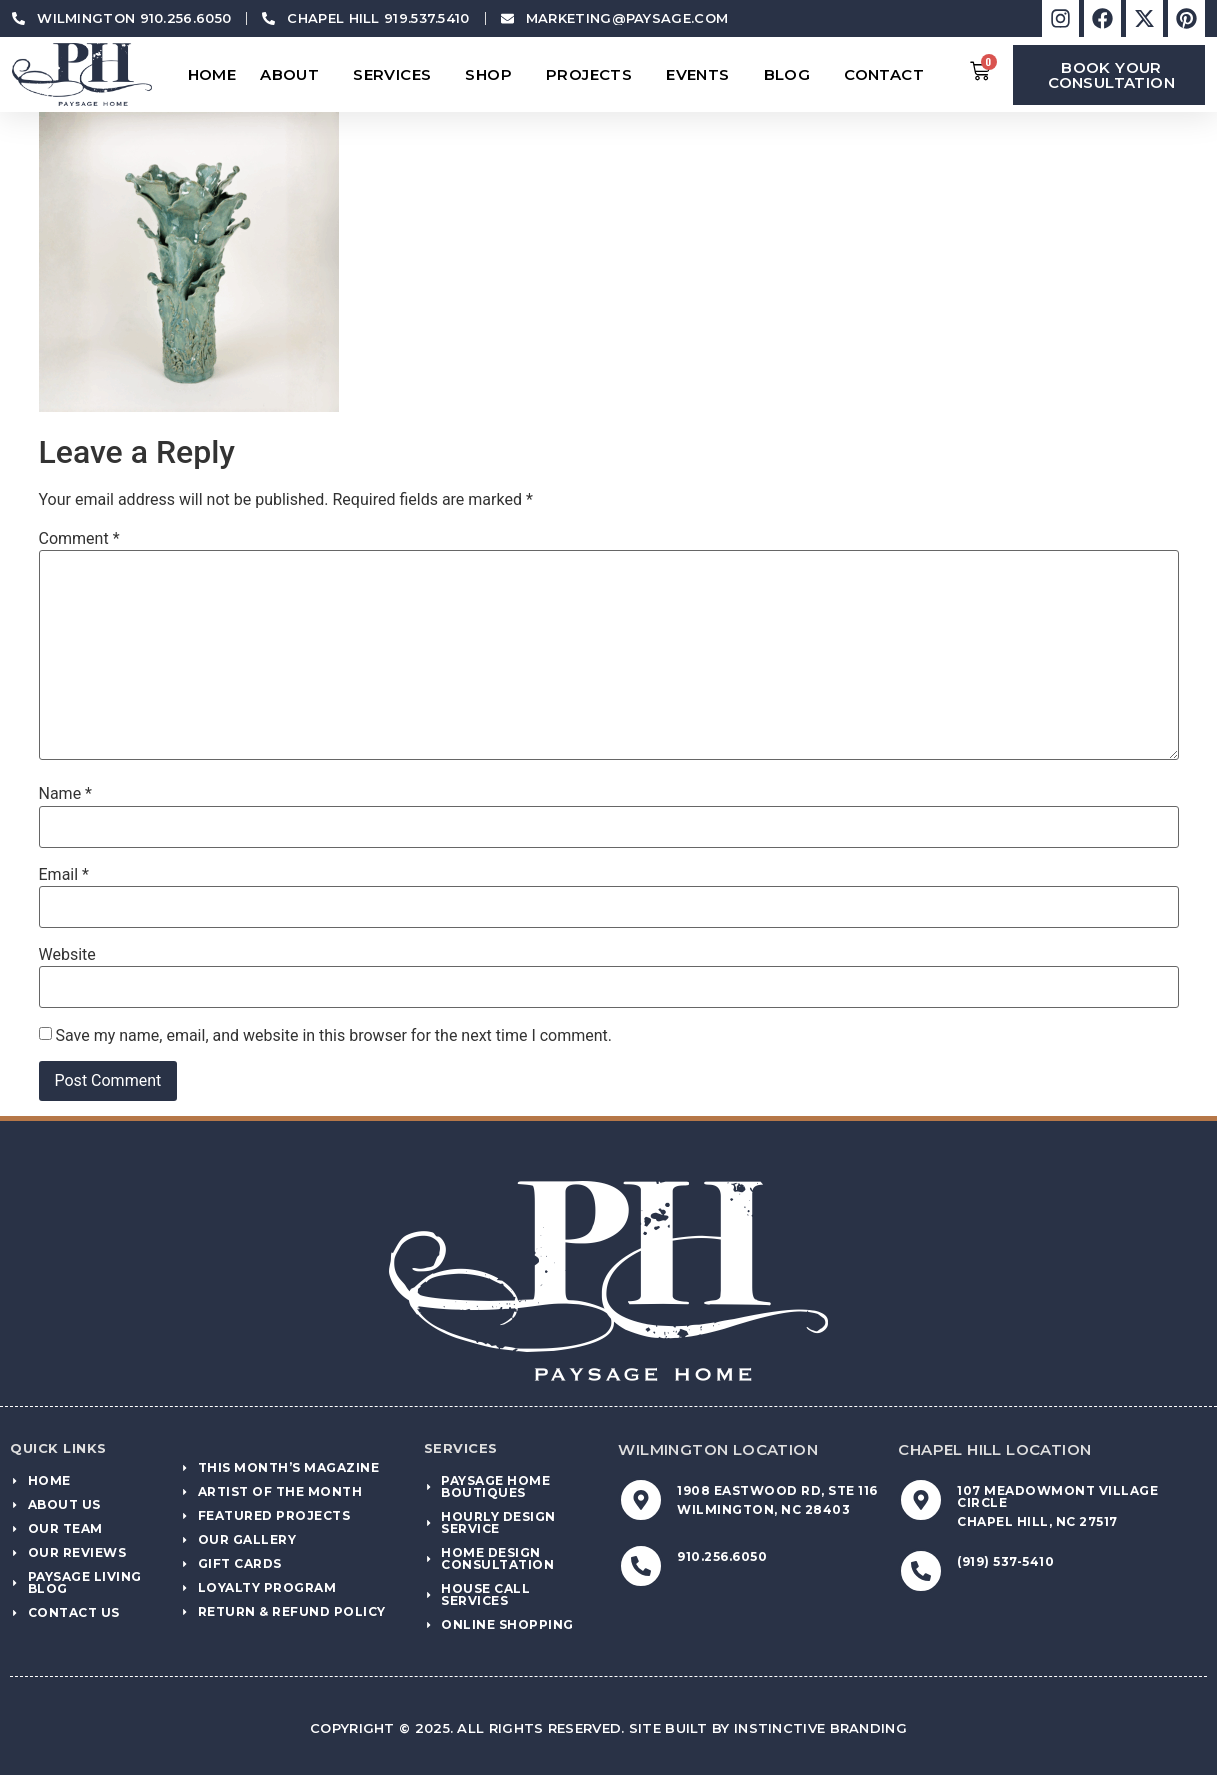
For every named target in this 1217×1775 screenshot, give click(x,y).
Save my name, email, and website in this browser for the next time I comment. (333, 1036)
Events (702, 75)
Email (64, 875)
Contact (889, 75)
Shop (493, 75)
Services (397, 75)
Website (67, 955)
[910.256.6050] (641, 1566)
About (294, 75)
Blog (792, 75)
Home (212, 74)
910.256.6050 (722, 1556)
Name (66, 794)
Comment (79, 539)
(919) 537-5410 (1005, 1561)
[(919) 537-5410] (921, 1571)
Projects (594, 75)
